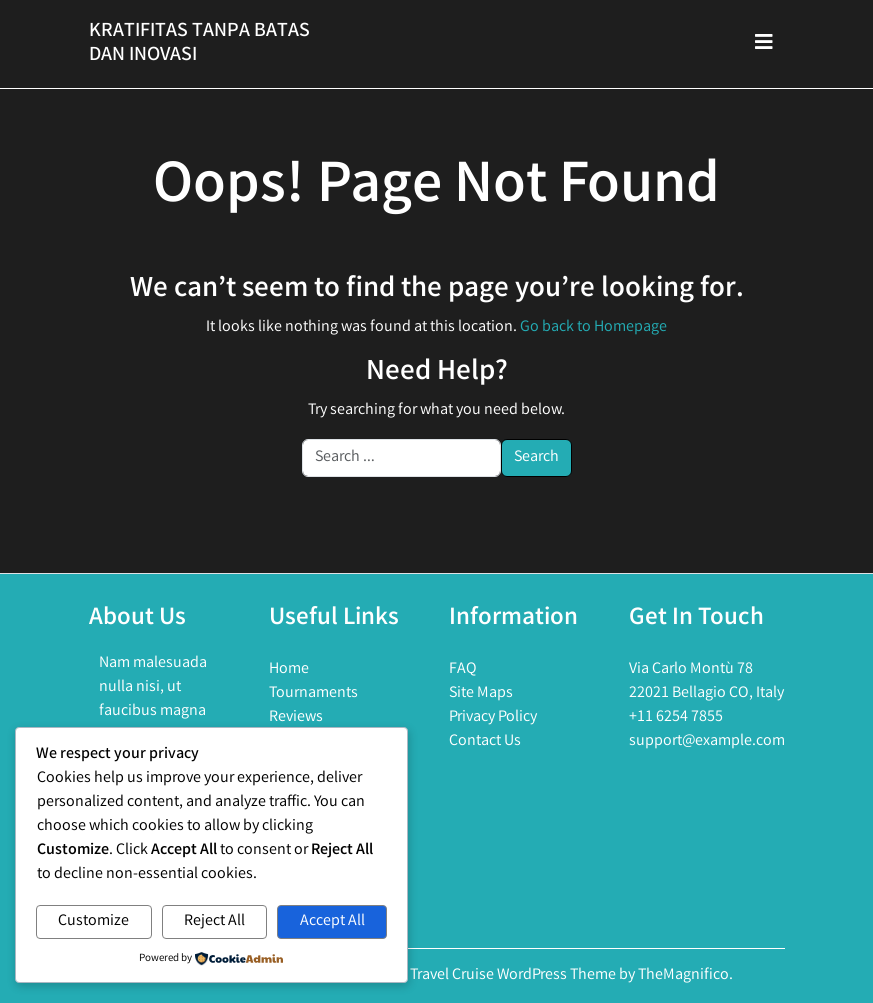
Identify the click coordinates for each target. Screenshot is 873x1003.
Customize (93, 921)
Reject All (214, 921)
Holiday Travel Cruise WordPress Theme (487, 975)
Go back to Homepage (593, 327)
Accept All (332, 921)
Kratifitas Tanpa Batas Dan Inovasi (199, 43)
